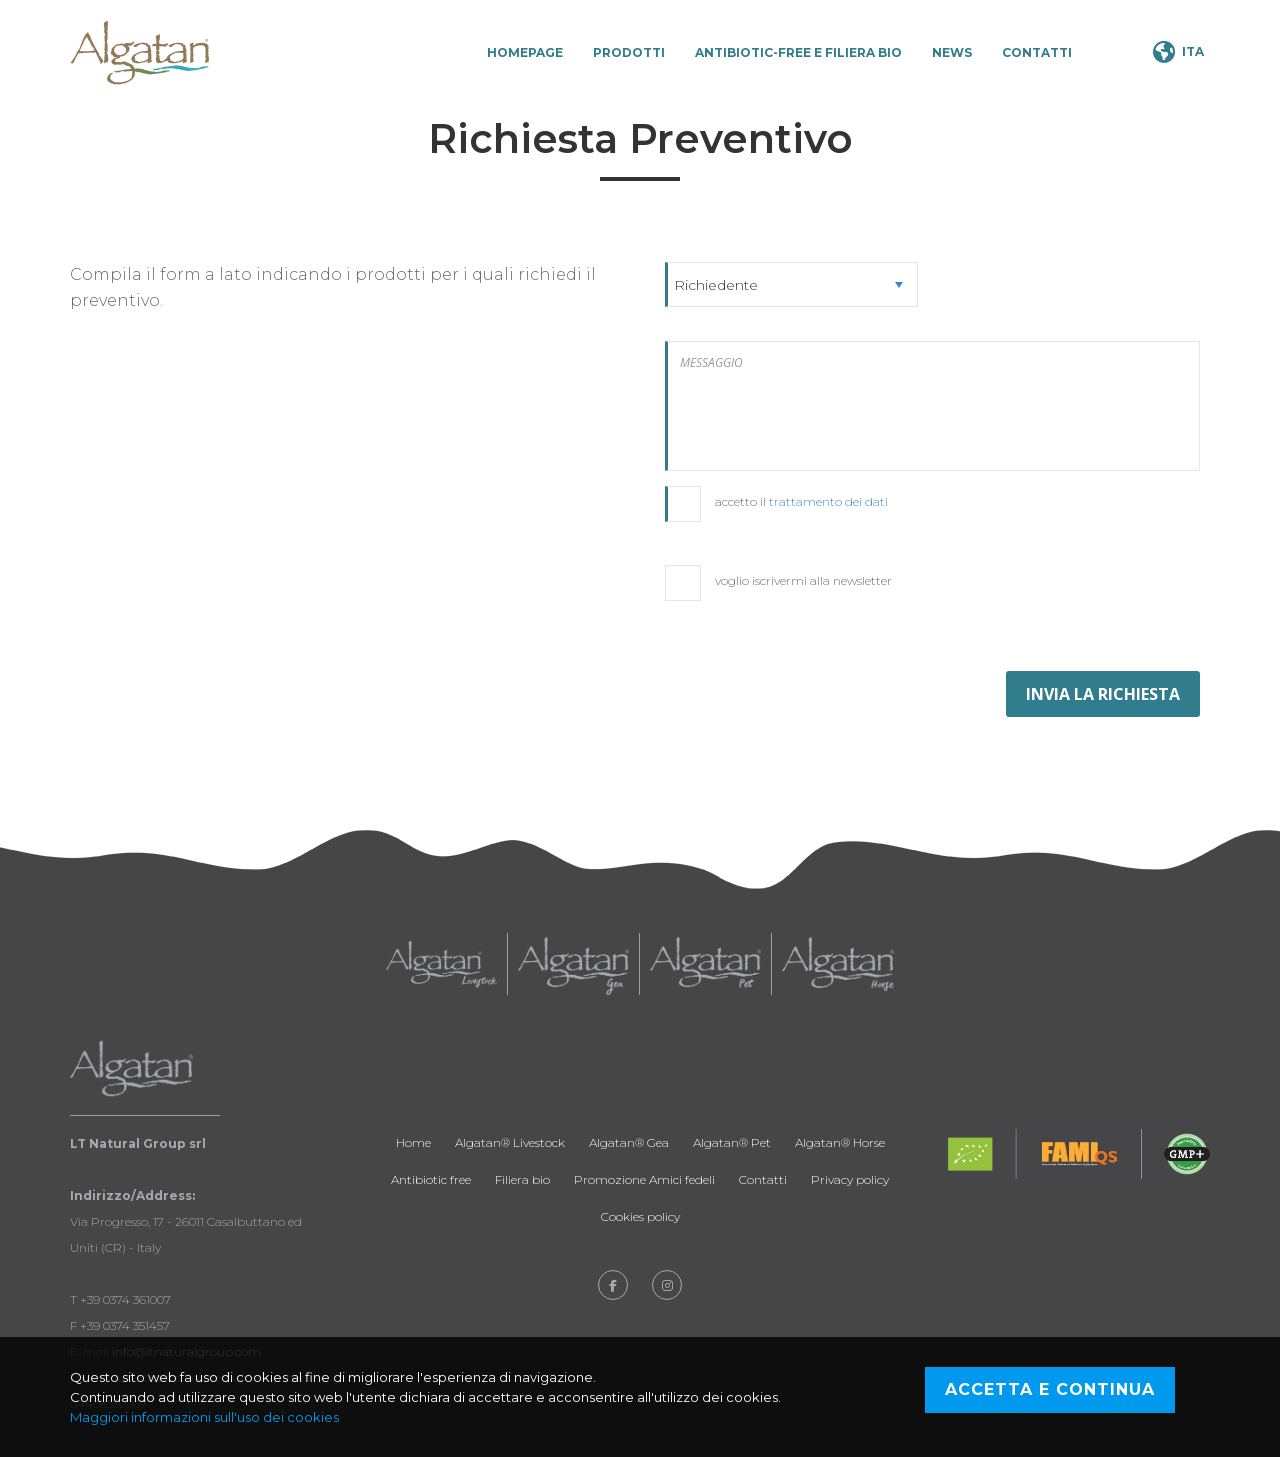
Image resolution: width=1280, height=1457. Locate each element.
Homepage (525, 52)
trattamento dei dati (828, 501)
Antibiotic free (431, 1179)
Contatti (1037, 52)
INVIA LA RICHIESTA (1103, 694)
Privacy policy (850, 1179)
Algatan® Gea (629, 1142)
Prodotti (629, 52)
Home (413, 1142)
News (952, 52)
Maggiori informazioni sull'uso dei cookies (204, 1417)
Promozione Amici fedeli (644, 1179)
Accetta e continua (1050, 1389)
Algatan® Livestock (510, 1142)
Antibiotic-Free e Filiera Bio (798, 52)
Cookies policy (640, 1216)
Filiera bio (522, 1179)
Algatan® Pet (732, 1142)
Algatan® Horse (840, 1142)
